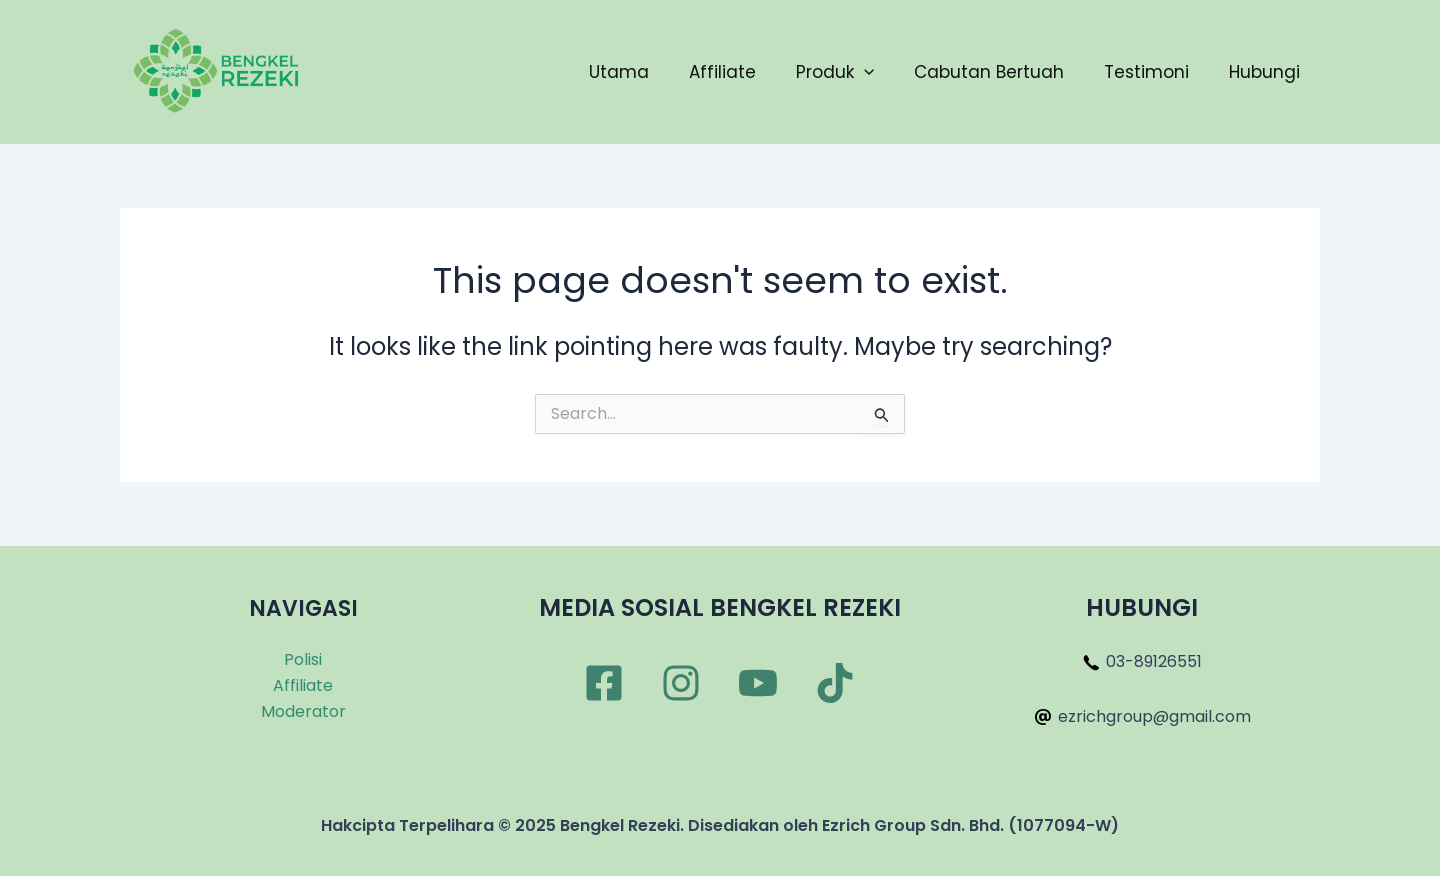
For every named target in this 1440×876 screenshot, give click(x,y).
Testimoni (1146, 72)
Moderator (303, 711)
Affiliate (722, 72)
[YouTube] (758, 683)
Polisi (303, 659)
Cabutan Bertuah (989, 72)
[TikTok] (835, 683)
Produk (835, 72)
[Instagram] (681, 683)
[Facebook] (604, 683)
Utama (619, 72)
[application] (864, 72)
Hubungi (1264, 72)
